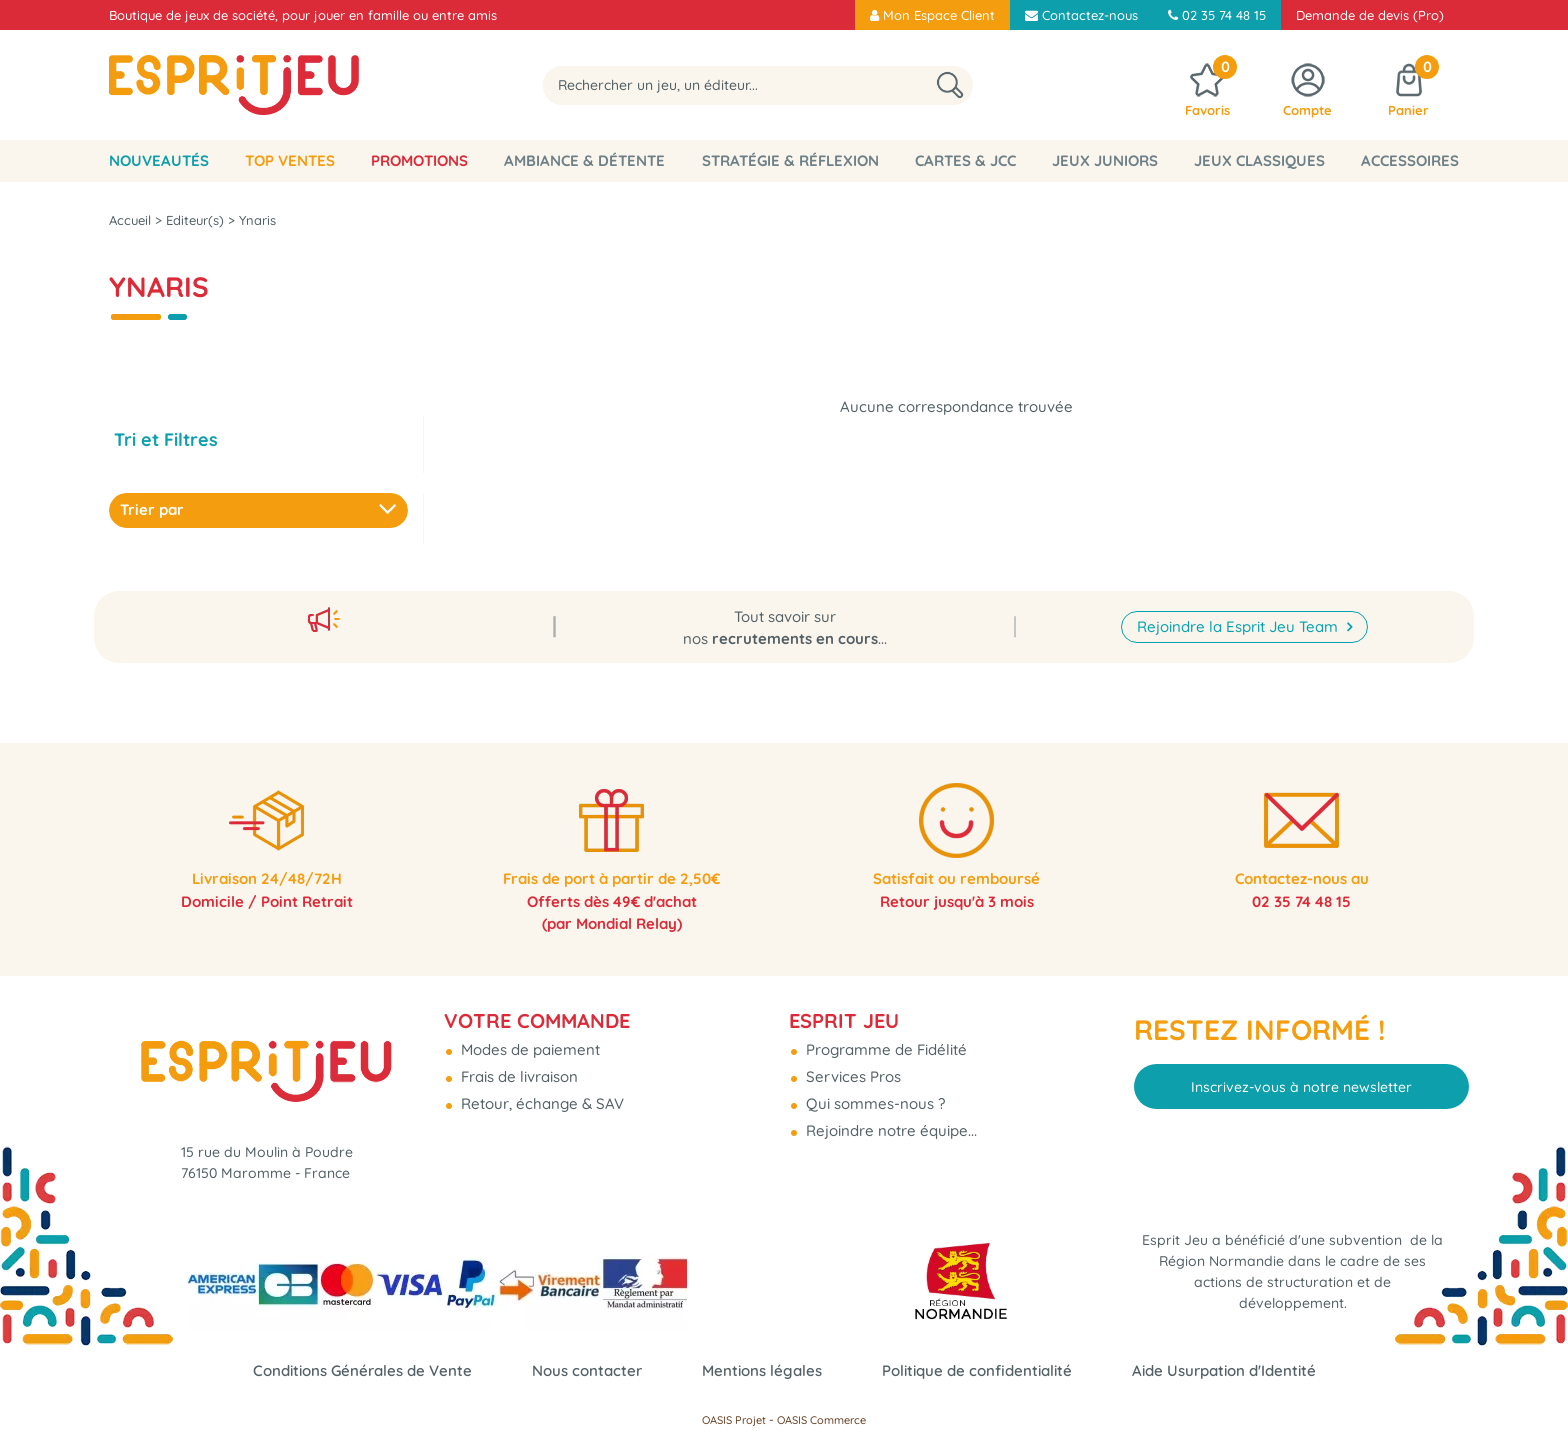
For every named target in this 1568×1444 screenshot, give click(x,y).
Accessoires (1410, 160)
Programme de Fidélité (884, 1041)
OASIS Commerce (821, 1420)
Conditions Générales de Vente (362, 1370)
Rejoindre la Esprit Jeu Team (1239, 614)
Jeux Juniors (1105, 160)
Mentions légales (762, 1370)
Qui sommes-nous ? (873, 1095)
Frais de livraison (517, 1068)
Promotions (419, 160)
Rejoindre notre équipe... (889, 1122)
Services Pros (851, 1068)
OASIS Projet (734, 1420)
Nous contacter (587, 1370)
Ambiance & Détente (584, 160)
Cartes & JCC (965, 160)
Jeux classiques (1259, 160)
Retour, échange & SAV (540, 1095)
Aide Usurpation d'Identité (1224, 1370)
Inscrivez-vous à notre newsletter (1301, 1078)
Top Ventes (290, 160)
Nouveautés (159, 160)
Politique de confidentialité (977, 1370)
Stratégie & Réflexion (790, 160)
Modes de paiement (528, 1041)
